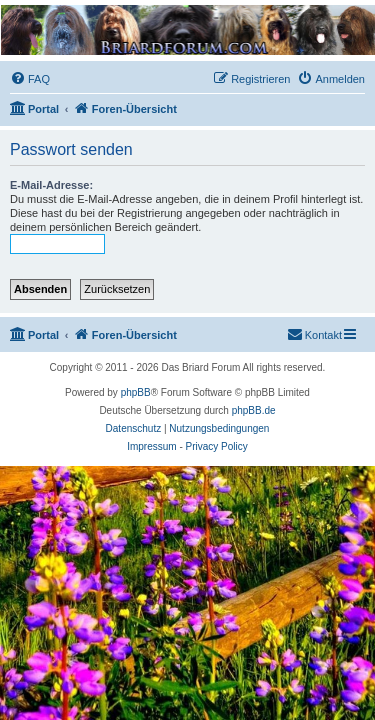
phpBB (136, 392)
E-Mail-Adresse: (51, 185)
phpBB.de (254, 410)
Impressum (151, 446)
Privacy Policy (217, 446)
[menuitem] (30, 79)
